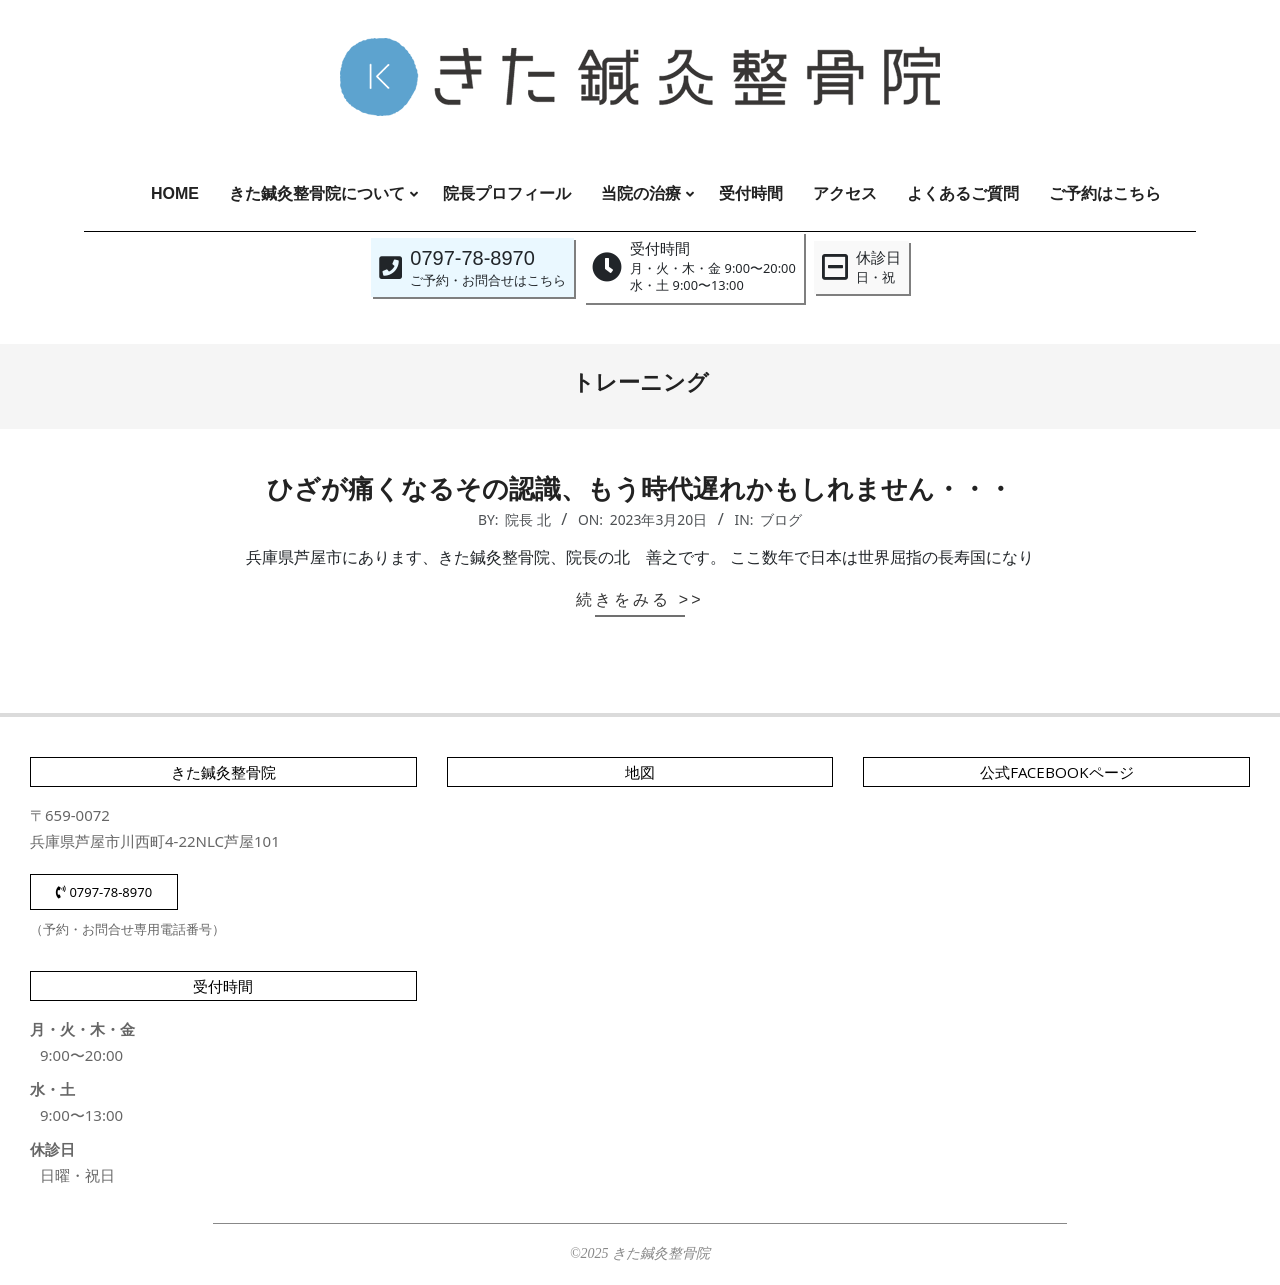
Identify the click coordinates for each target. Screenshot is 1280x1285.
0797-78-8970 (104, 892)
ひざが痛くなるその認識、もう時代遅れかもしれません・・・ (640, 489)
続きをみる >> (639, 599)
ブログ (781, 519)
